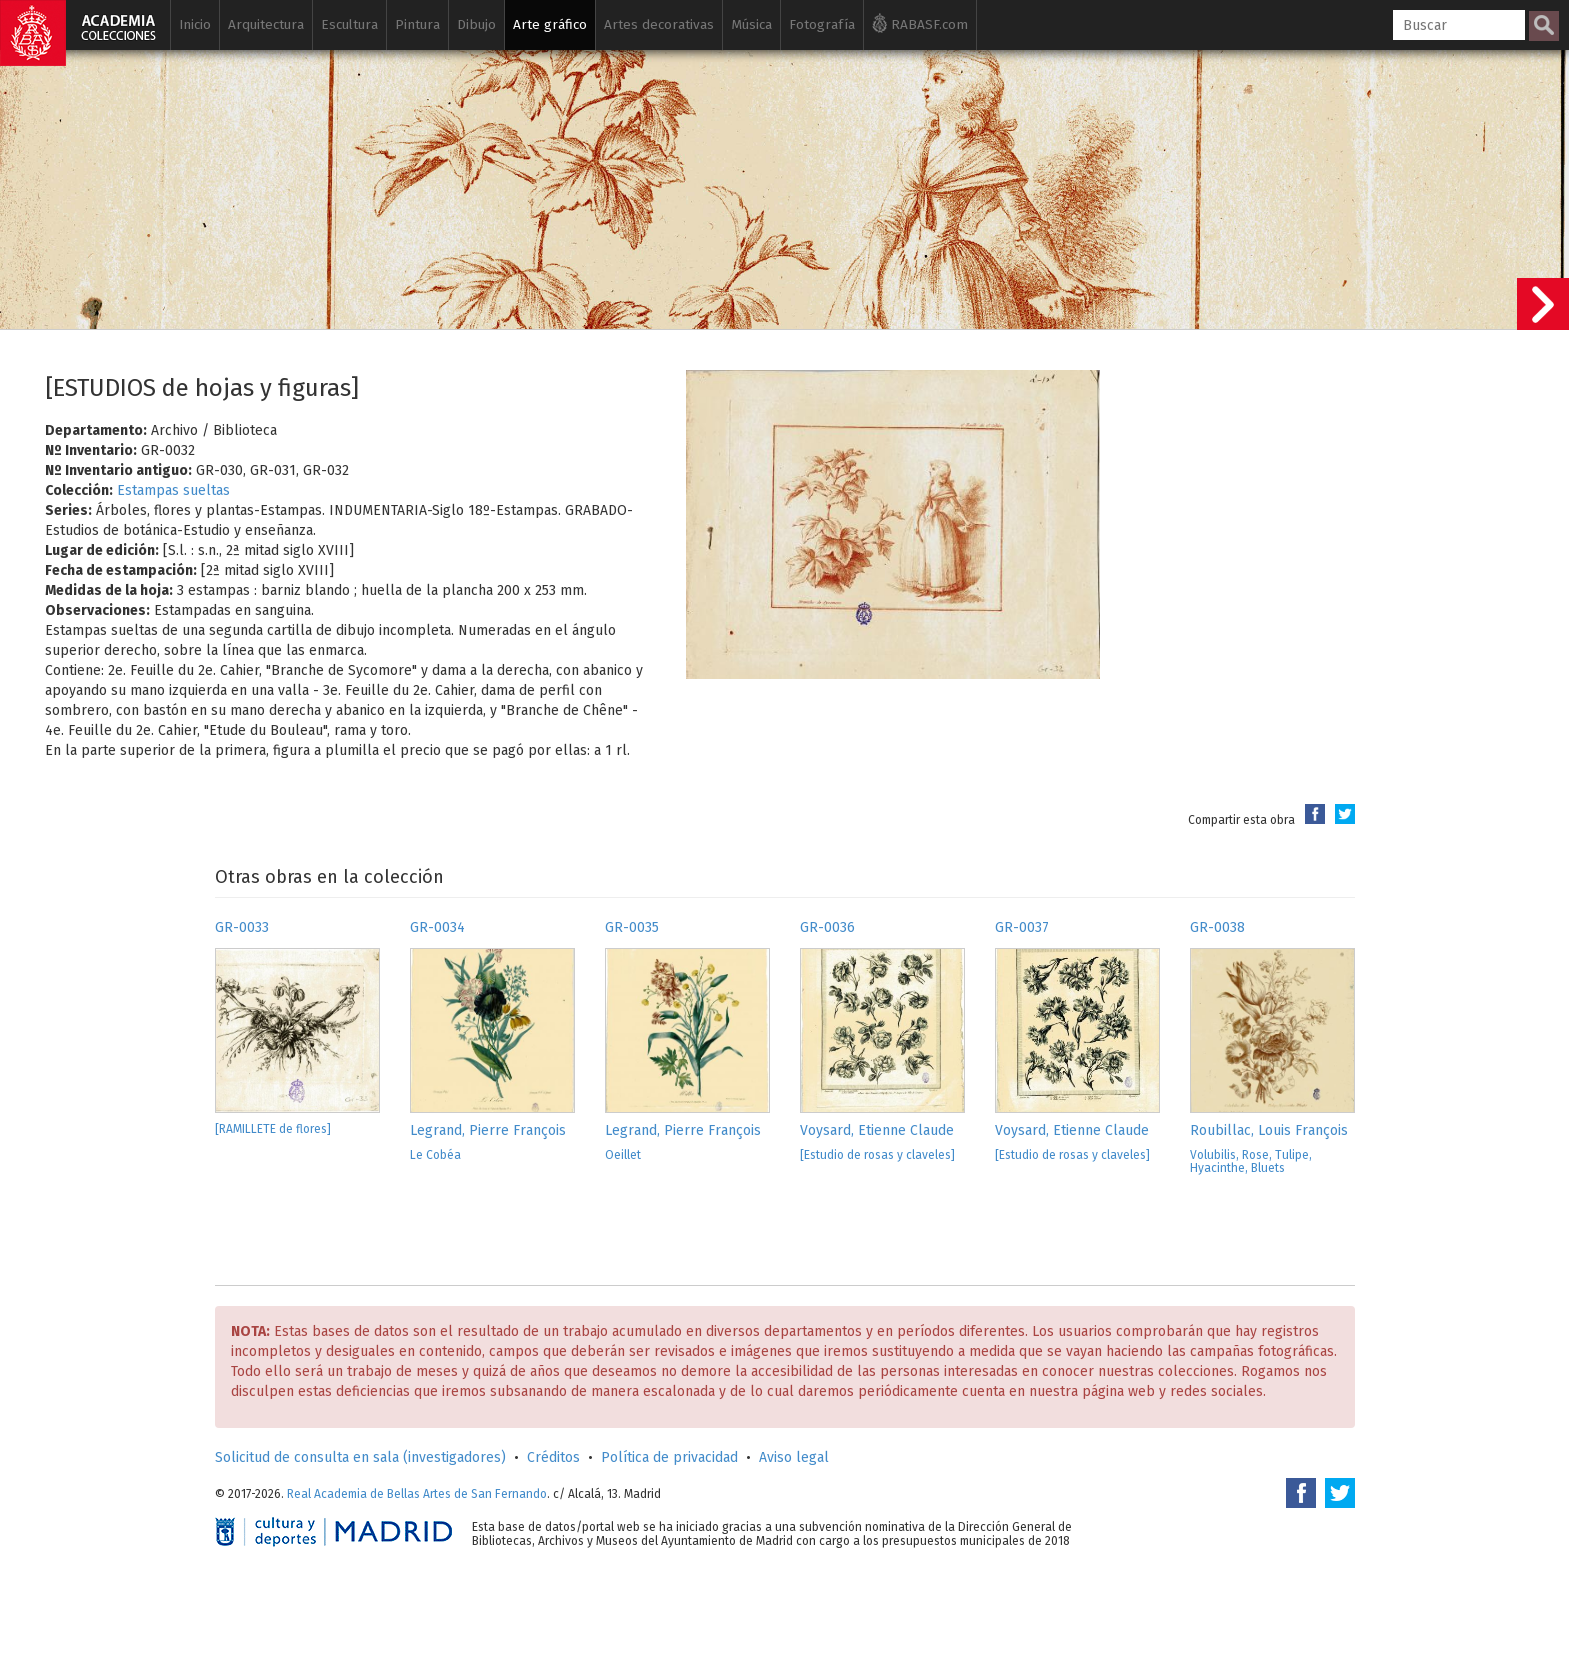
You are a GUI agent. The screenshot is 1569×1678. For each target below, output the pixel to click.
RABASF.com (920, 23)
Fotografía (822, 24)
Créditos (553, 1457)
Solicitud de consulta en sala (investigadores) (360, 1457)
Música (751, 24)
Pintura (417, 24)
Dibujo (476, 24)
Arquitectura (266, 24)
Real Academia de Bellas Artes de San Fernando (417, 1494)
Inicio (195, 24)
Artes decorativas (659, 24)
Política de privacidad (669, 1457)
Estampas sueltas (173, 490)
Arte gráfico (550, 24)
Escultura (349, 24)
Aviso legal (794, 1457)
